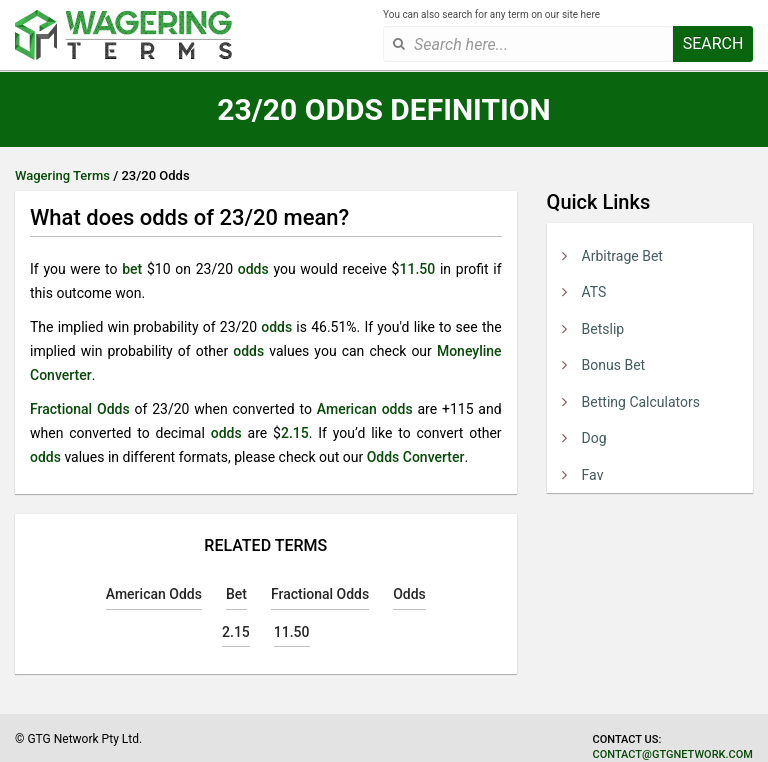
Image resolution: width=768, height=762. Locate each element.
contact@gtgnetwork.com (673, 754)
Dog (594, 438)
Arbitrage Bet (622, 256)
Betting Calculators (641, 402)
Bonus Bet (614, 365)
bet (132, 269)
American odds (365, 409)
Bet (236, 594)
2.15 (295, 433)
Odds (409, 594)
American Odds (154, 594)
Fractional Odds (80, 409)
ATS (594, 292)
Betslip (603, 329)
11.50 (417, 269)
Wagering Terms (62, 175)
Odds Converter (416, 457)
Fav (593, 475)
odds (253, 269)
